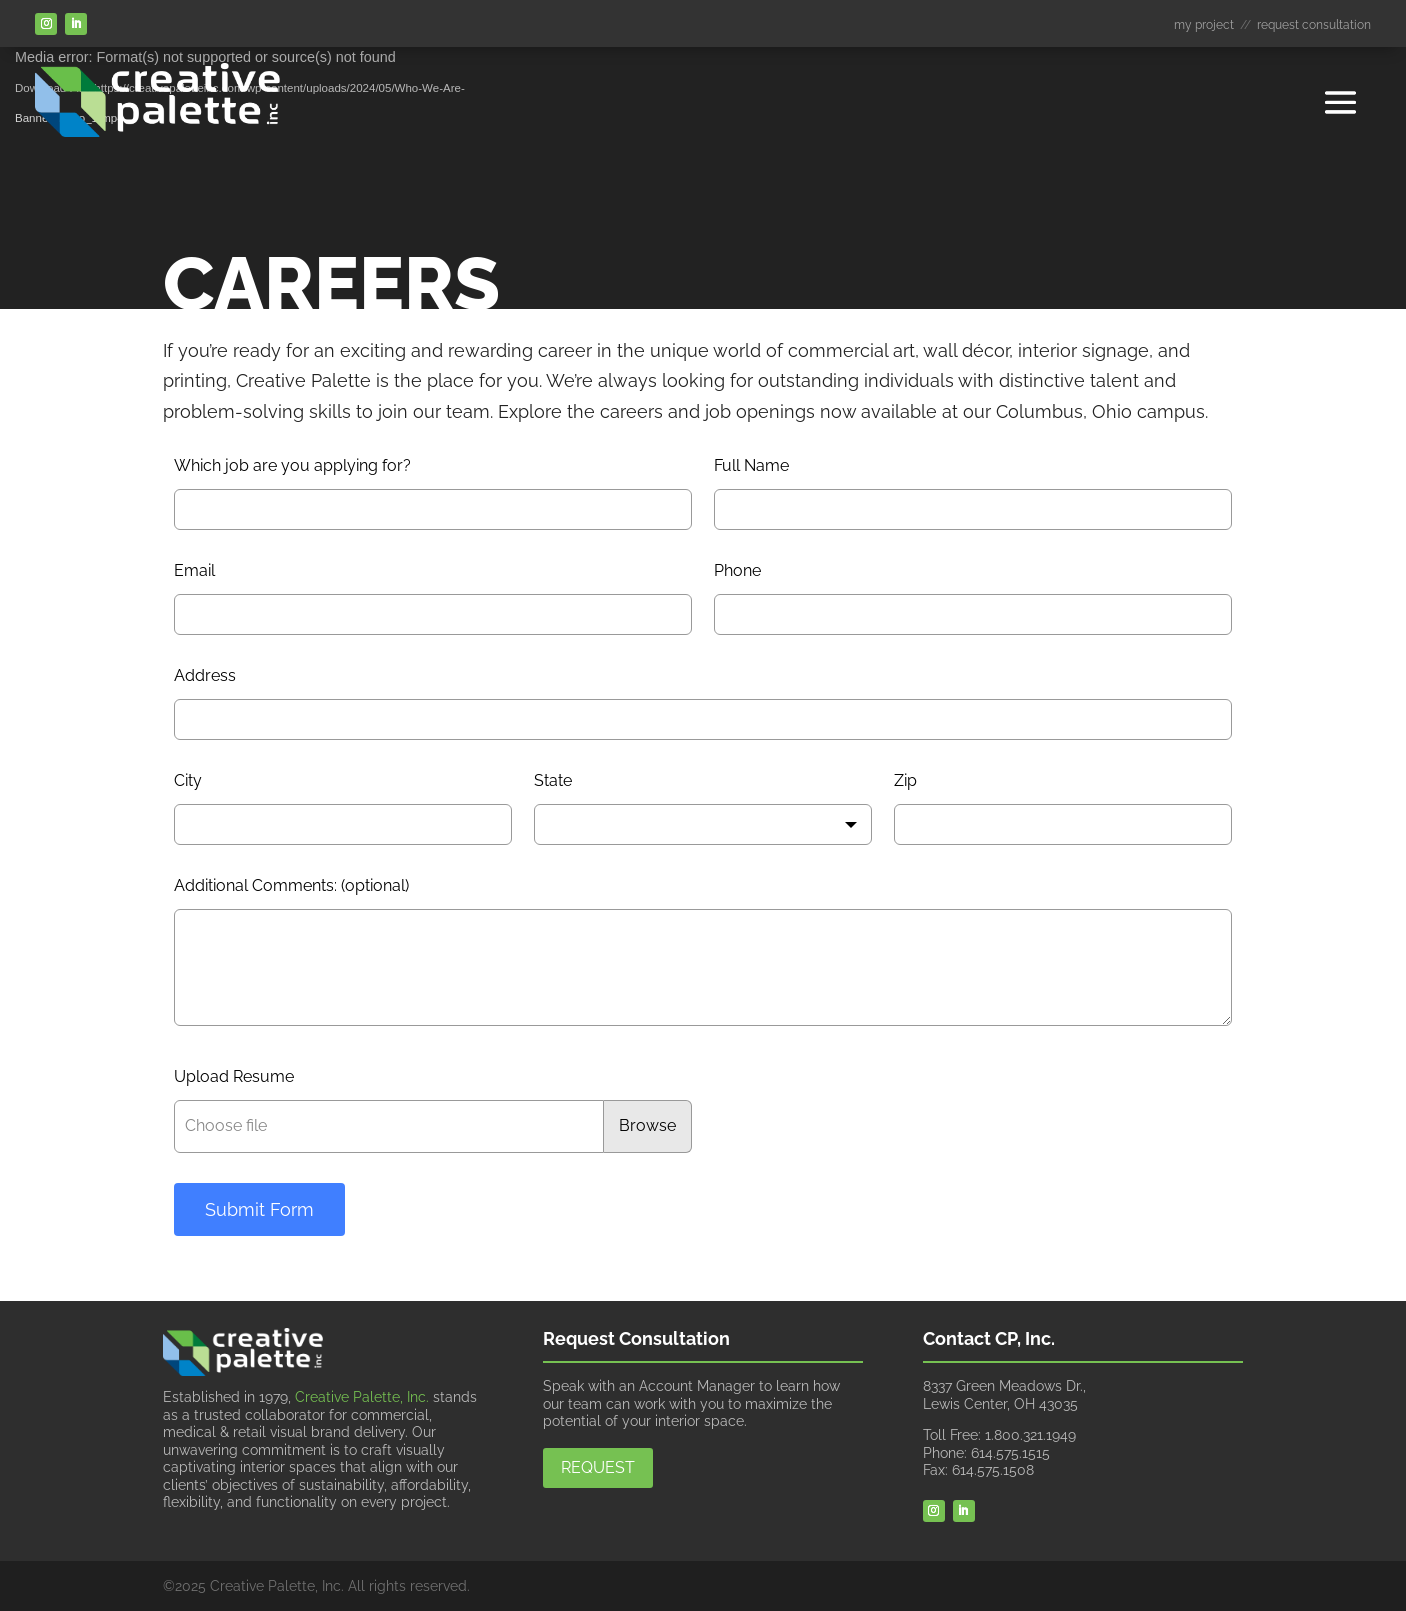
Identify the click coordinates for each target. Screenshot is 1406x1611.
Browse (647, 1125)
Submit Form (259, 1209)
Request (598, 1467)
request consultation (1314, 25)
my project (1204, 25)
